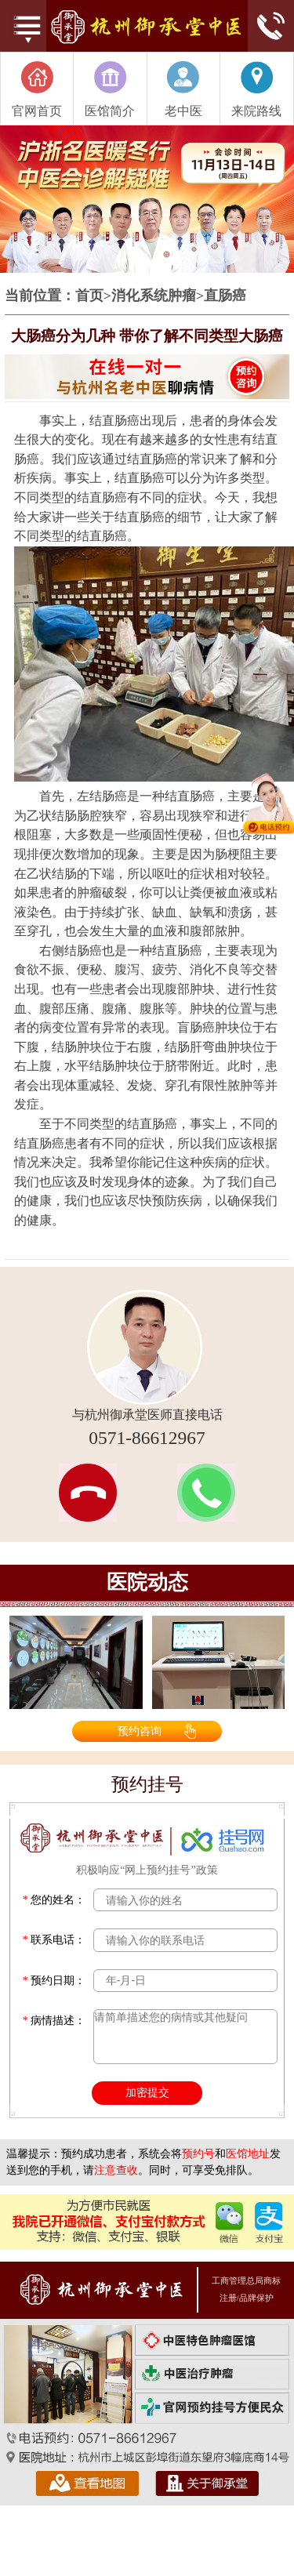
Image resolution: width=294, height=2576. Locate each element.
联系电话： (54, 1939)
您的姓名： (54, 1899)
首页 (89, 296)
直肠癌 (225, 296)
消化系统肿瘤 (153, 296)
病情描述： (54, 2020)
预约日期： (54, 1980)
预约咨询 (140, 1731)
